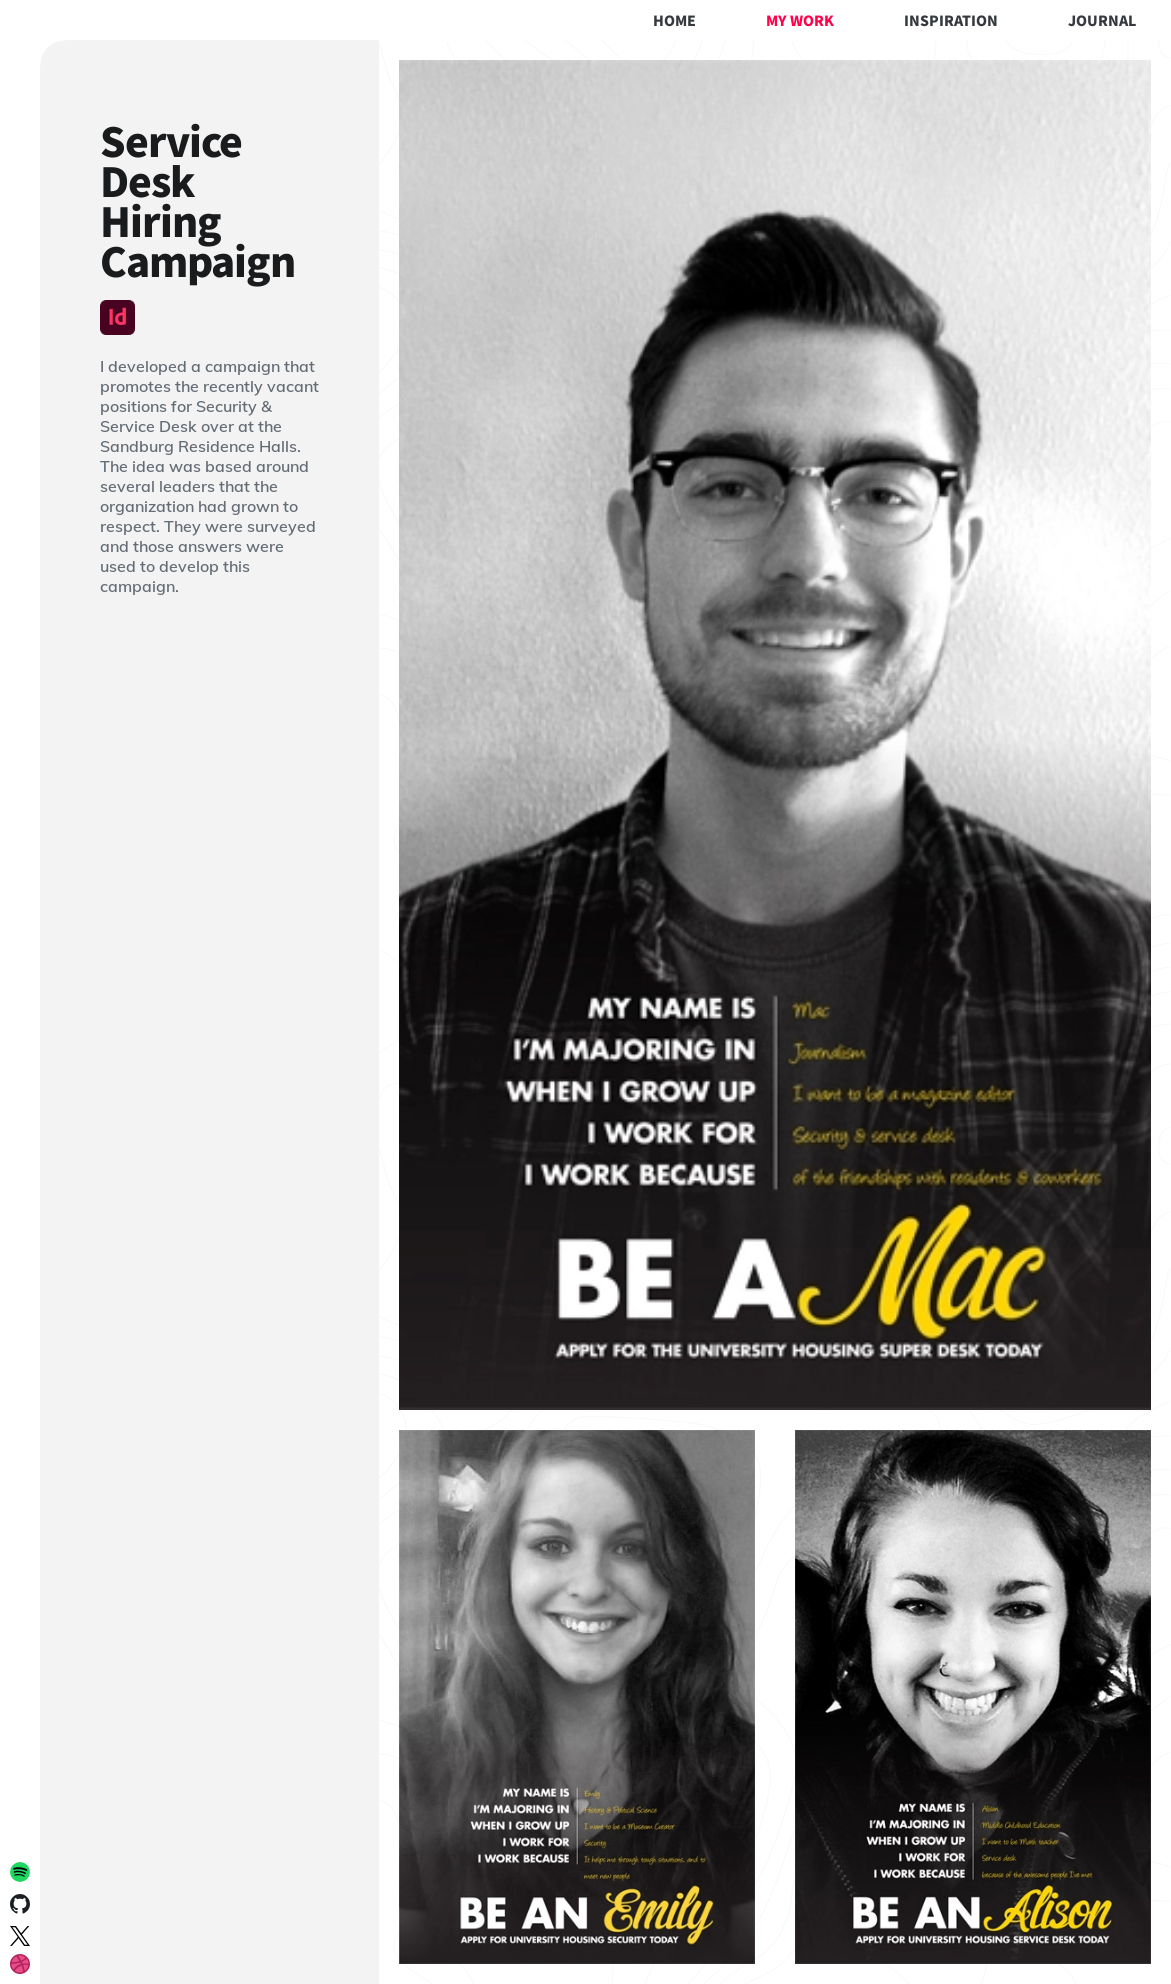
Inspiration (951, 20)
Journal (1102, 20)
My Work (800, 20)
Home (674, 20)
